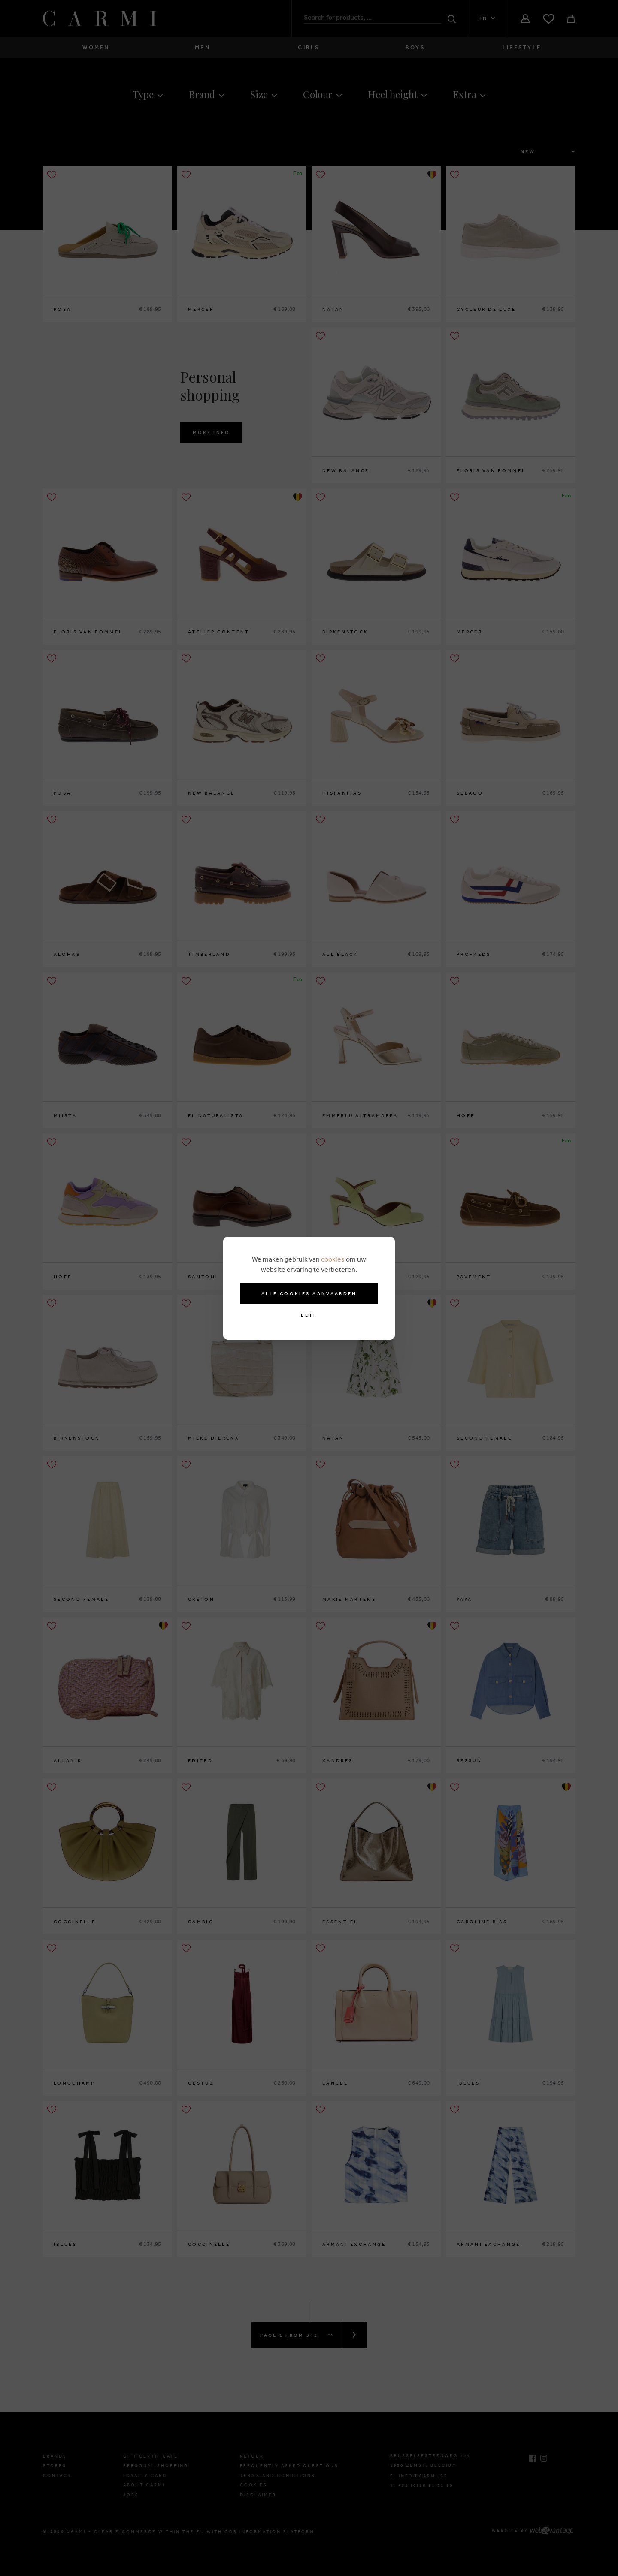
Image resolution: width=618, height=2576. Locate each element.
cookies (333, 1259)
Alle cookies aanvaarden (309, 1293)
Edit (309, 1315)
